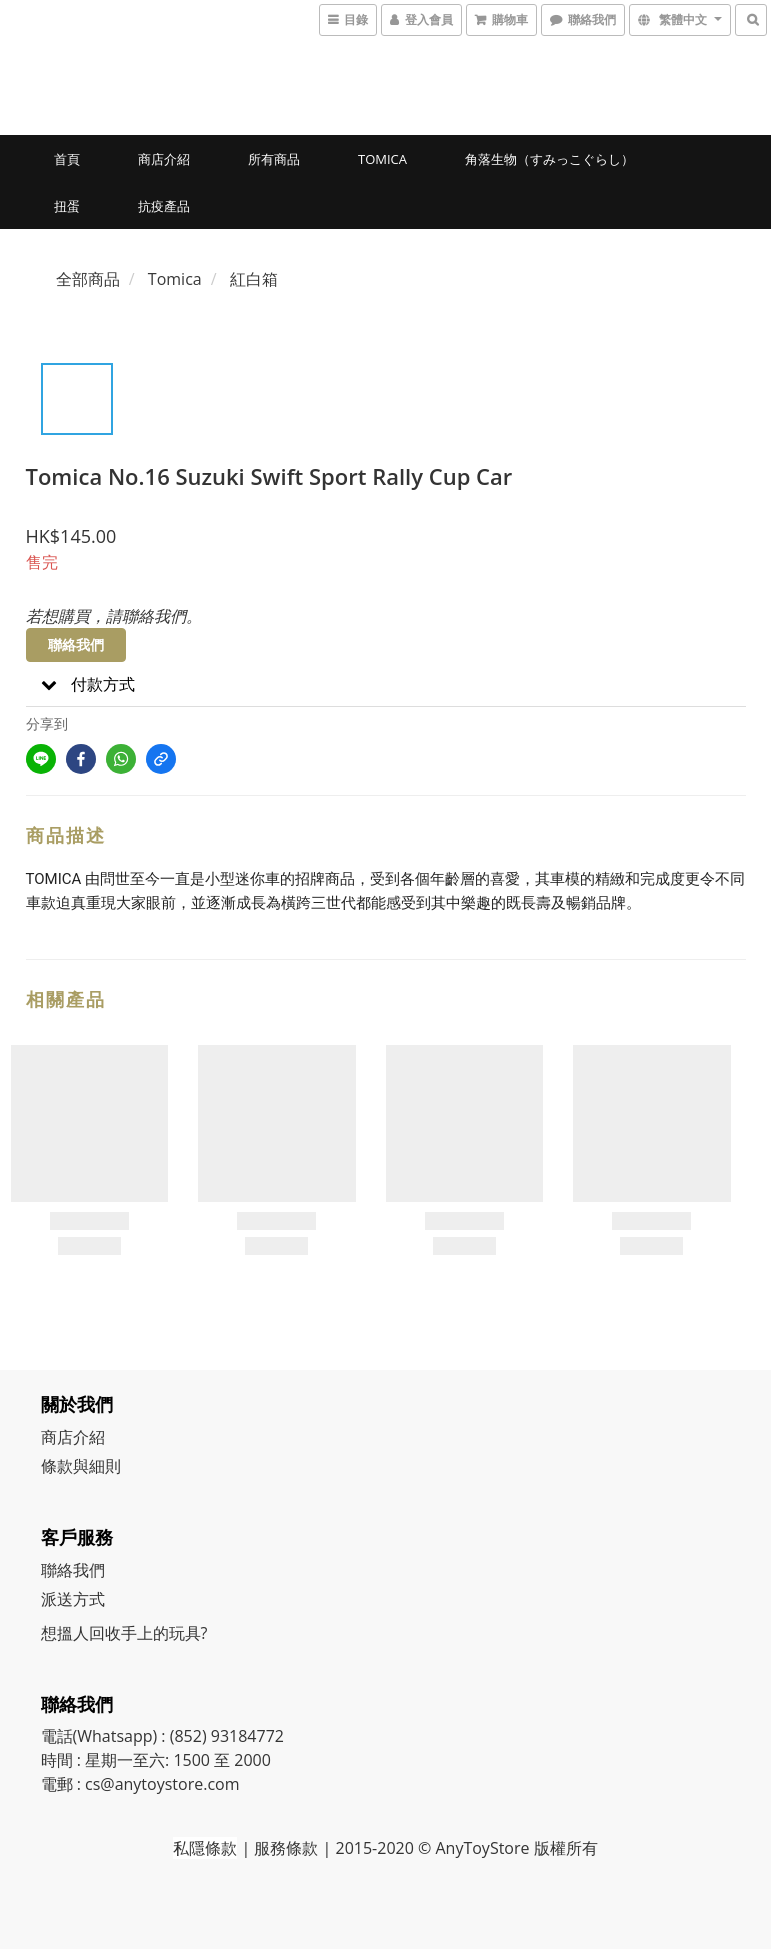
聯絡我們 (76, 644)
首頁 (67, 159)
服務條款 (286, 1848)
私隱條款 (205, 1848)
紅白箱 (254, 279)
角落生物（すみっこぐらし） (549, 159)
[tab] (386, 684)
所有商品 (274, 159)
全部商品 (88, 279)
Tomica (382, 159)
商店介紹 (164, 159)
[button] (386, 684)
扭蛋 (67, 206)
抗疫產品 (164, 206)
